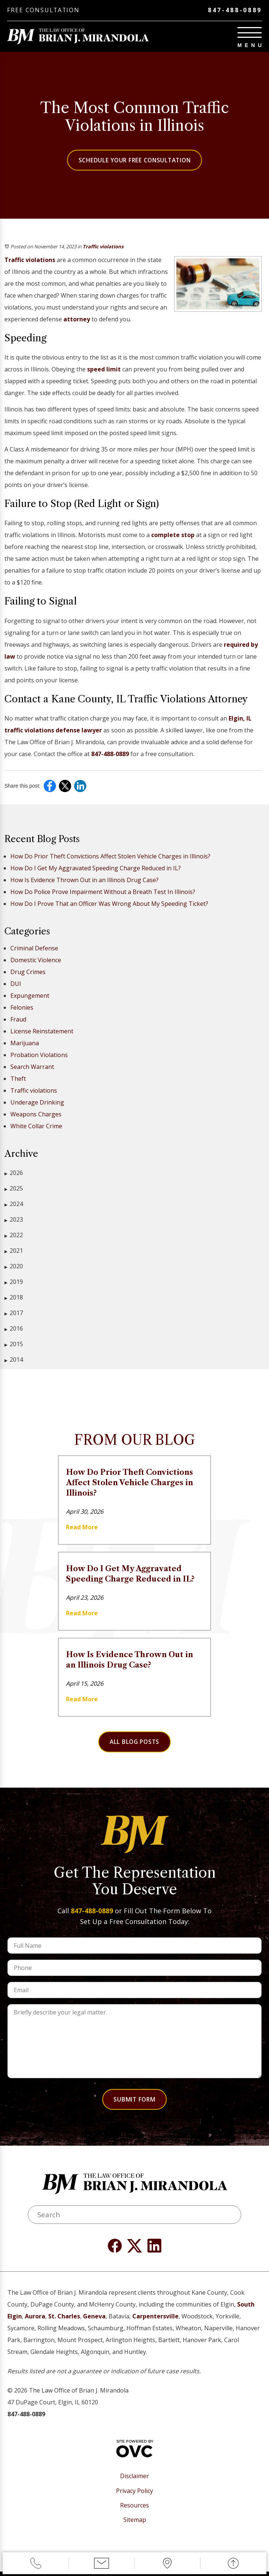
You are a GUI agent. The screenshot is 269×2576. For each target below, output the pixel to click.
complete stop (173, 536)
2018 (13, 1298)
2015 (13, 1345)
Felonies (21, 1008)
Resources (134, 2509)
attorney (76, 320)
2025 (13, 1189)
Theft (18, 1079)
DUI (15, 984)
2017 (13, 1313)
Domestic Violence (35, 961)
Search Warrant (32, 1067)
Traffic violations (103, 247)
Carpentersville (155, 2321)
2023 (13, 1220)
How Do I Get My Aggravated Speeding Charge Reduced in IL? (95, 869)
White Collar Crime (36, 1127)
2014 (13, 1360)
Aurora (35, 2321)
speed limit (104, 370)
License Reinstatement (41, 1032)
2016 (13, 1329)
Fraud (18, 1020)
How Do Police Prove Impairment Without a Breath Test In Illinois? (102, 892)
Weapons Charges (36, 1115)
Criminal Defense (34, 949)
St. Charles (64, 2321)
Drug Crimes (28, 973)
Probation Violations (39, 1056)
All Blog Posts (134, 1743)
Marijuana (24, 1044)
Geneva (94, 2321)
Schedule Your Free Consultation (135, 161)
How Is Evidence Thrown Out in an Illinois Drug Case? (84, 881)
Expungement (29, 996)
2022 (13, 1236)
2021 (13, 1251)
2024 (13, 1205)
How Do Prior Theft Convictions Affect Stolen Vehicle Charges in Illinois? (110, 857)
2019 (13, 1282)
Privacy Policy (134, 2495)
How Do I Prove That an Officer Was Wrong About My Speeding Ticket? (109, 904)
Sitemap (134, 2524)
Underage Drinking (37, 1103)
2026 (13, 1173)
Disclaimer (134, 2480)
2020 (13, 1267)
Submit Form (135, 2101)
